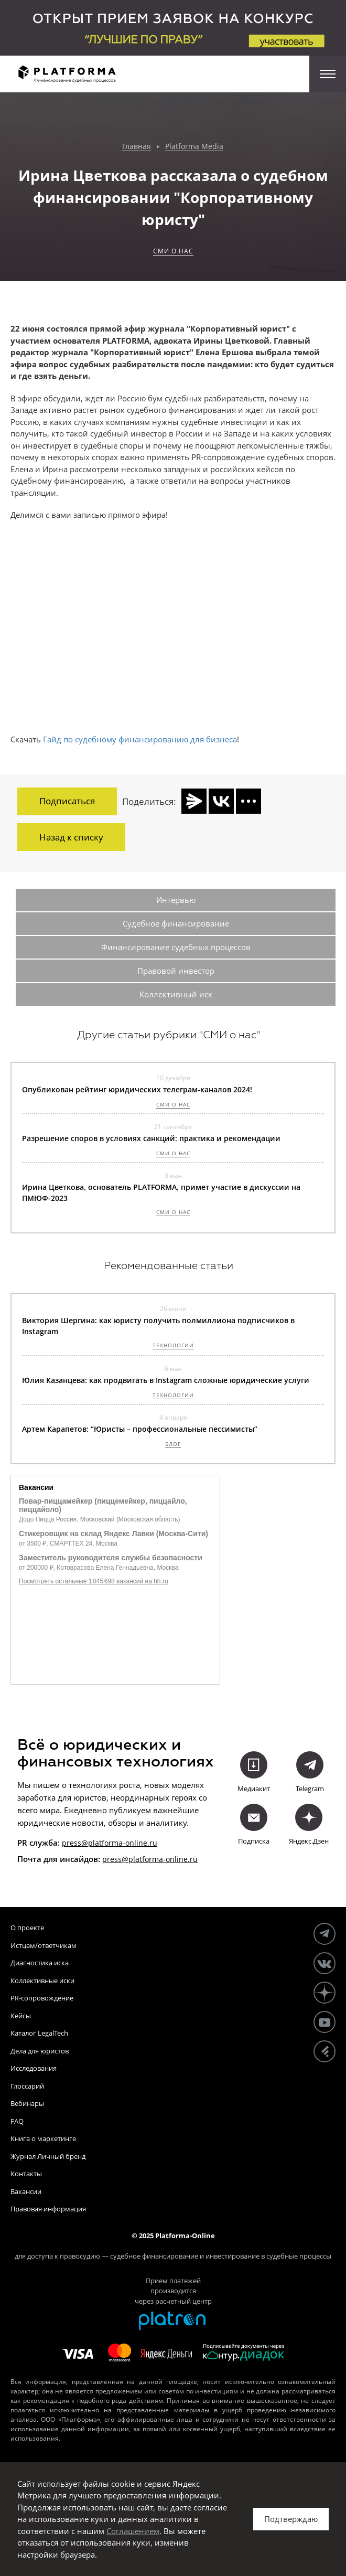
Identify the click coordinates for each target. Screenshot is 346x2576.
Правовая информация (48, 2208)
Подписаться (67, 801)
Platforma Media (194, 146)
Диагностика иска (39, 1962)
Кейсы (20, 2015)
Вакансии (25, 2191)
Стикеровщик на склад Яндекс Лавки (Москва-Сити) (113, 1533)
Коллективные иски (42, 1980)
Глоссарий (27, 2086)
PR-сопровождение (41, 1998)
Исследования (33, 2068)
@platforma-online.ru (160, 1859)
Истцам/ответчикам (43, 1945)
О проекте (27, 1927)
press (112, 1859)
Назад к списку (71, 837)
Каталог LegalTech (39, 2033)
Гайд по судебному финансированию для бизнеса (140, 739)
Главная (136, 146)
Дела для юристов (39, 2051)
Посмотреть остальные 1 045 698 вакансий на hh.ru (93, 1581)
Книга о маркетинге (43, 2138)
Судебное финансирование (176, 923)
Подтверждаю (291, 2519)
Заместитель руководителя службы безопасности (110, 1557)
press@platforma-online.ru (109, 1843)
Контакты (26, 2173)
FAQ (17, 2121)
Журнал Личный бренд (47, 2156)
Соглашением (132, 2531)
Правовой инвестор (175, 970)
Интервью (176, 900)
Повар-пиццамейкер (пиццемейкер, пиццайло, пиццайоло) (103, 1505)
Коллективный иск (175, 994)
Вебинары (27, 2103)
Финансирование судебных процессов (176, 947)
